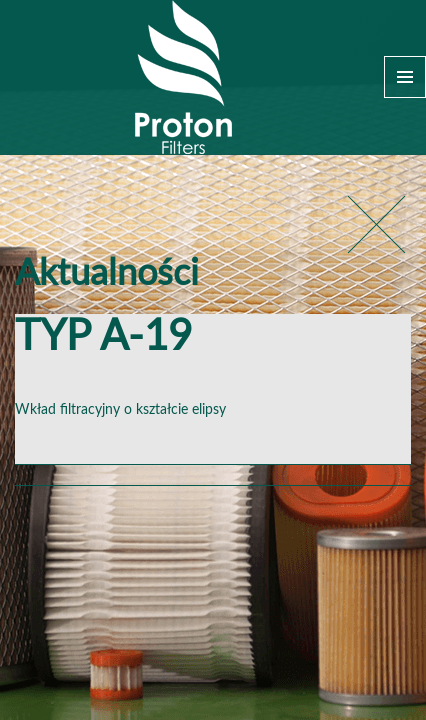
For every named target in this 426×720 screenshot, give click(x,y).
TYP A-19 (103, 337)
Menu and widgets (405, 77)
